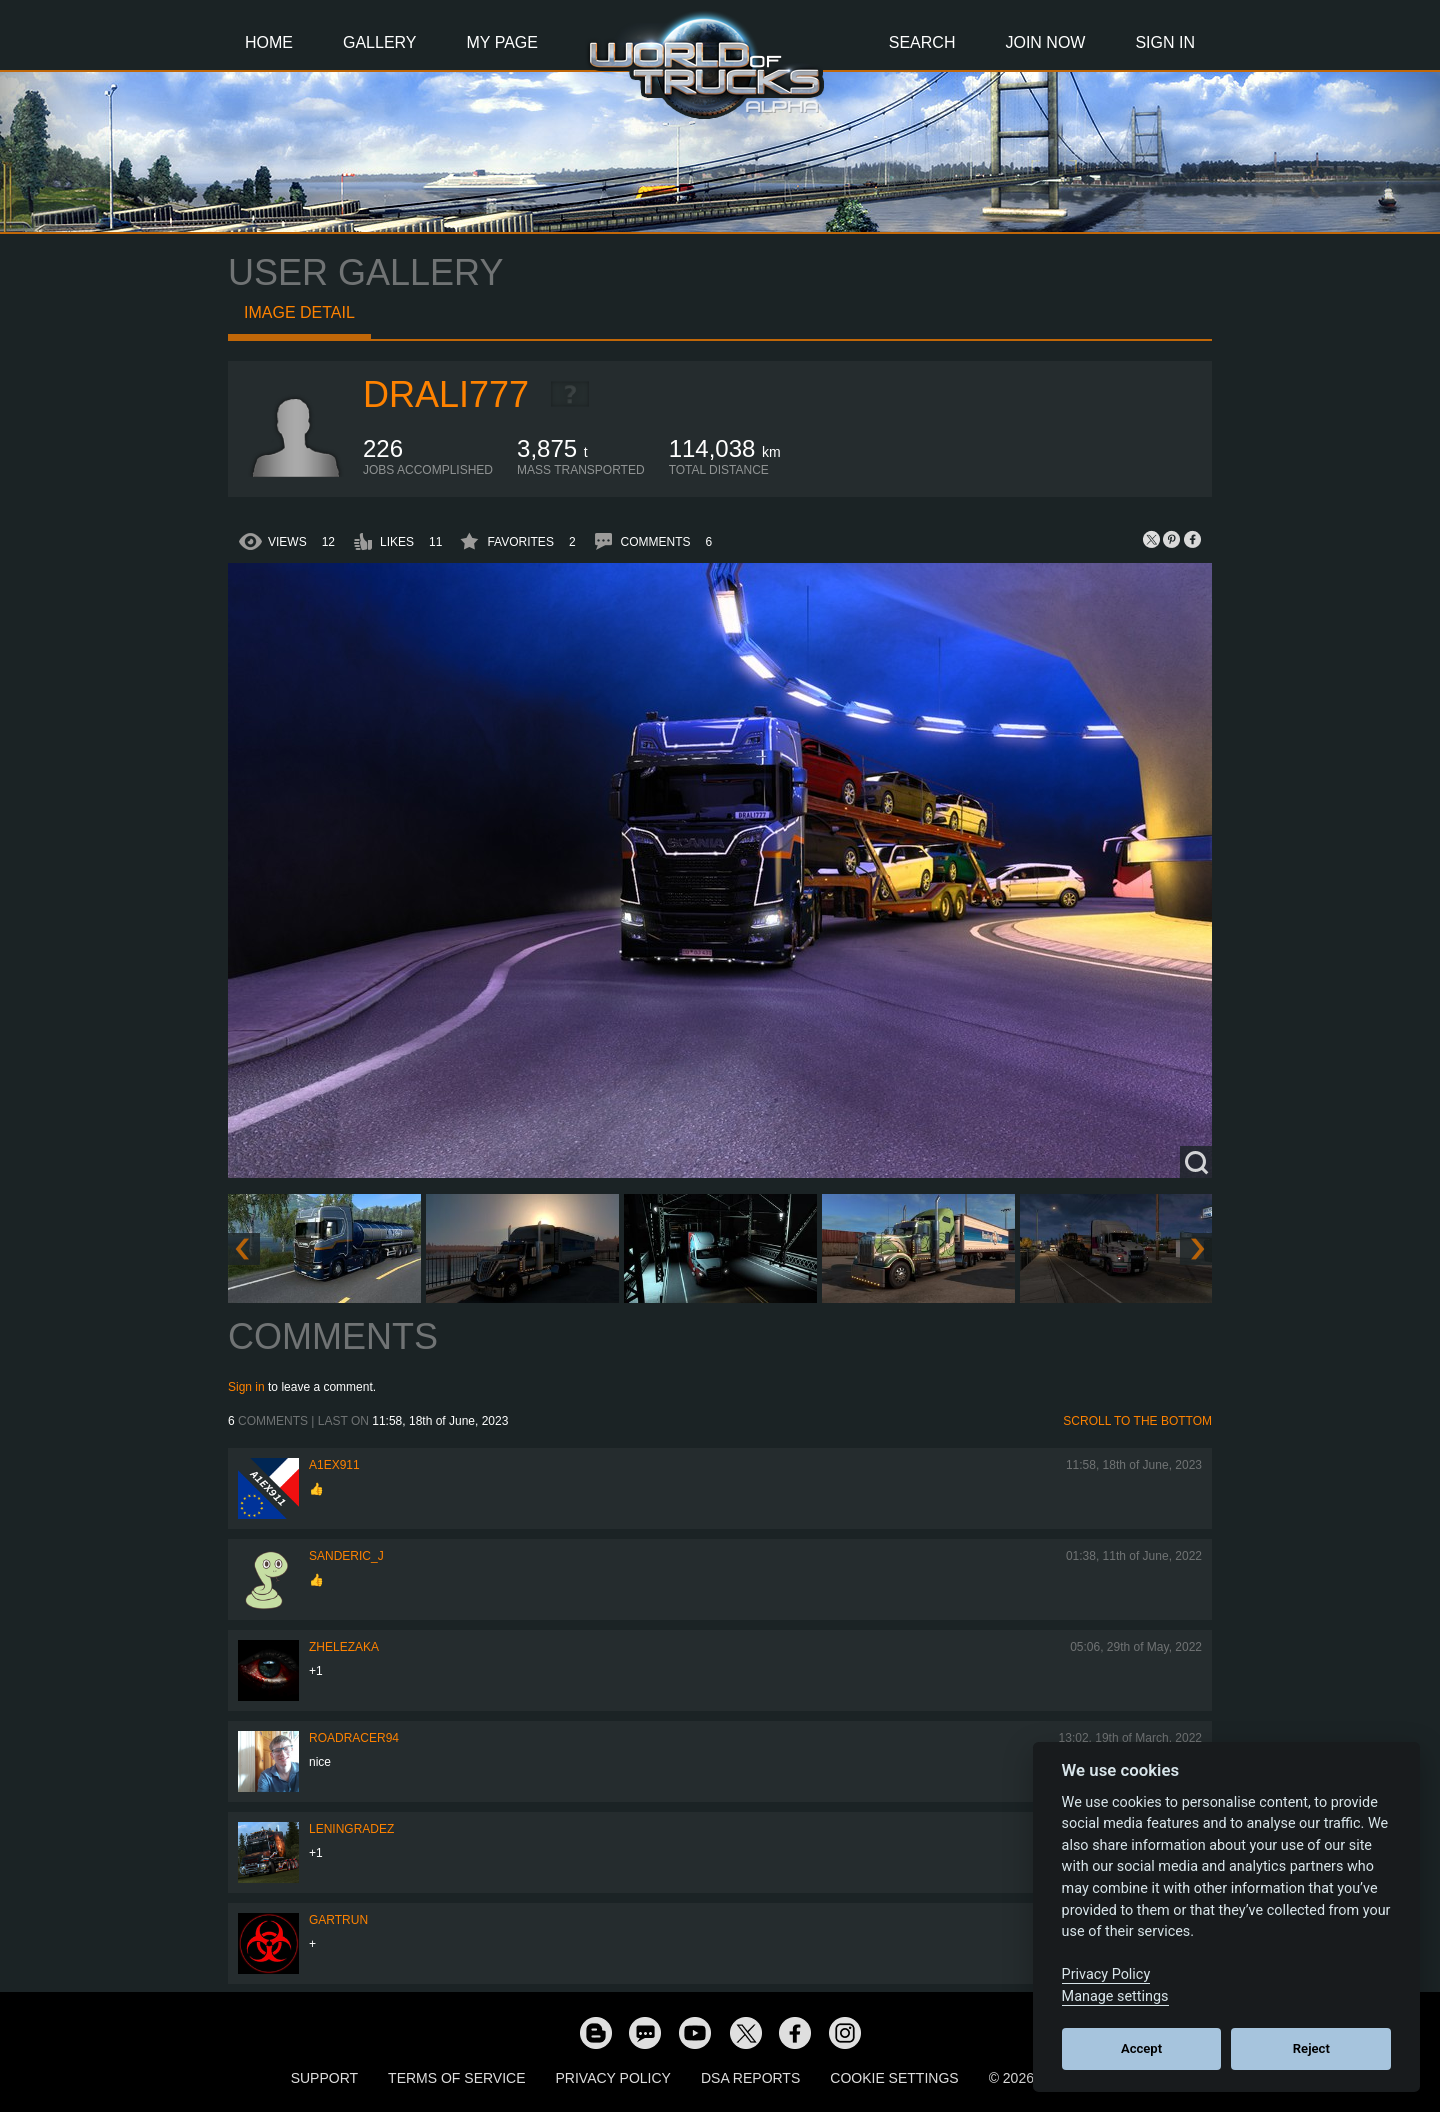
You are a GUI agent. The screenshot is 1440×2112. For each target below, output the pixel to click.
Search (922, 42)
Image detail (299, 312)
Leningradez (351, 1829)
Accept (1141, 2048)
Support (324, 2078)
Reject (1311, 2048)
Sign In (1165, 42)
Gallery (380, 42)
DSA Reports (750, 2078)
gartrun (338, 1920)
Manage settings (1115, 1996)
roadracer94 (354, 1738)
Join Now (1045, 42)
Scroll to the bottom (1137, 1421)
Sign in (246, 1387)
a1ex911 (334, 1465)
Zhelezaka (344, 1647)
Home (269, 42)
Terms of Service (456, 2078)
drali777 (446, 394)
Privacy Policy (613, 2078)
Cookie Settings (894, 2078)
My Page (502, 42)
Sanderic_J (346, 1556)
